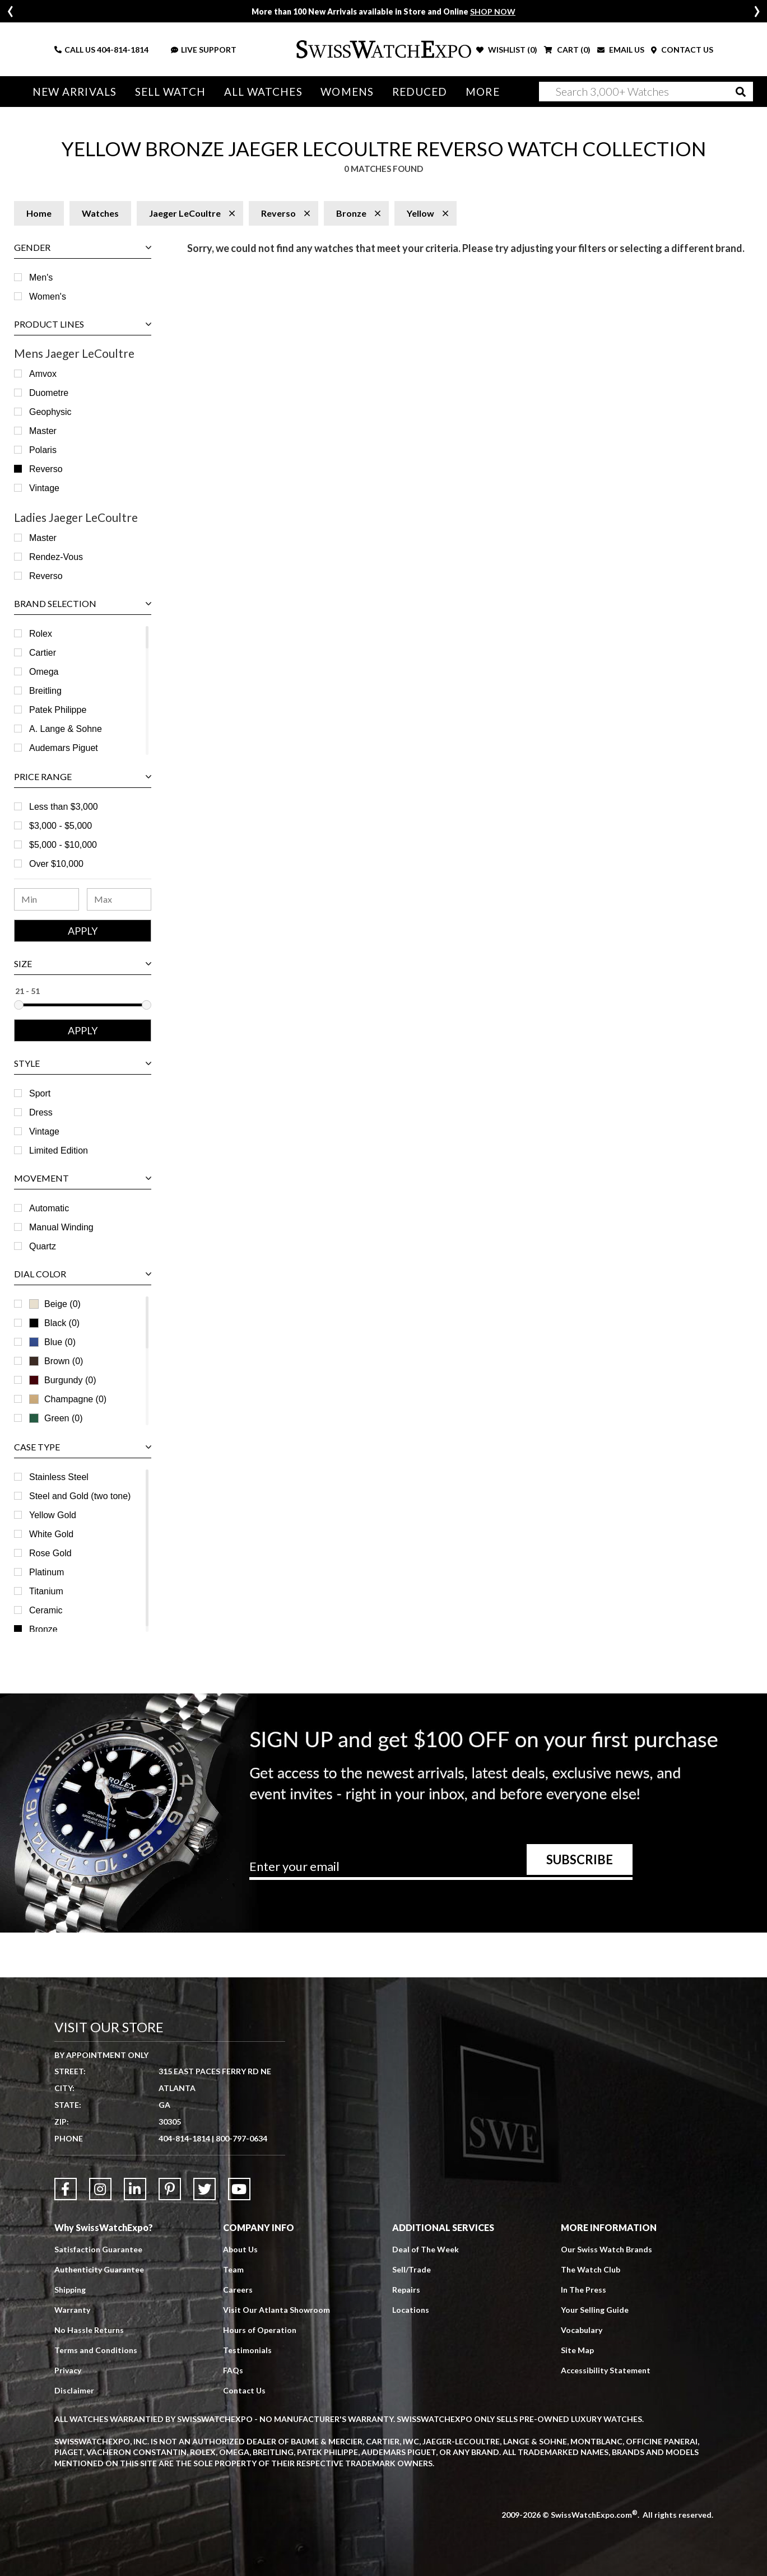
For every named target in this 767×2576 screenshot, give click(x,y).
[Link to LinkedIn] (135, 2189)
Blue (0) (52, 1342)
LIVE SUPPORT (203, 49)
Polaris (43, 450)
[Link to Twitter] (204, 2189)
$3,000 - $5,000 (60, 825)
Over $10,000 (56, 864)
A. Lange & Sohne (65, 729)
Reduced (420, 91)
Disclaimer (74, 2390)
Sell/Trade (411, 2269)
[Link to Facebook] (65, 2189)
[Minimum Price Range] (46, 899)
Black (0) (54, 1323)
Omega (43, 671)
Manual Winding (61, 1227)
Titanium (46, 1591)
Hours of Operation (259, 2330)
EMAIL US (620, 49)
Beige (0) (55, 1304)
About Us (240, 2249)
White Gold (51, 1534)
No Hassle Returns (89, 2330)
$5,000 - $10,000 (63, 845)
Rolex (40, 633)
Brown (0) (56, 1361)
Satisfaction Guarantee (98, 2249)
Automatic (49, 1208)
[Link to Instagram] (100, 2189)
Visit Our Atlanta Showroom (276, 2309)
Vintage (44, 488)
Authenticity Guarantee (99, 2269)
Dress (41, 1112)
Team (233, 2269)
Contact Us (244, 2390)
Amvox (43, 374)
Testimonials (247, 2350)
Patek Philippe (57, 710)
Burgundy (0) (62, 1380)
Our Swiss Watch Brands (606, 2249)
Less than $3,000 (63, 806)
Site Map (577, 2350)
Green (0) (55, 1418)
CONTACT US (682, 49)
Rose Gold (50, 1553)
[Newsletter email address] (441, 1870)
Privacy (67, 2370)
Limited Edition (58, 1150)
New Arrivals (74, 91)
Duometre (48, 393)
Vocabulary (581, 2330)
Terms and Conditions (95, 2350)
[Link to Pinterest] (170, 2189)
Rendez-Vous (56, 557)
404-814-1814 (122, 49)
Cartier (42, 652)
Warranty (72, 2309)
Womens (347, 91)
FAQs (233, 2370)
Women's (47, 296)
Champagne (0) (67, 1399)
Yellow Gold (52, 1515)
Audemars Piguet (63, 748)
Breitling (45, 691)
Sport (39, 1093)
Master (43, 431)
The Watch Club (590, 2269)
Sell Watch (170, 91)
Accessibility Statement (605, 2370)
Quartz (42, 1246)
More (482, 91)
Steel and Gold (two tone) (80, 1496)
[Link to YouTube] (239, 2189)
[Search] (646, 91)
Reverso (46, 469)
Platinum (46, 1572)
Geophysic (50, 412)
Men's (41, 277)
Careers (238, 2289)
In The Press (583, 2289)
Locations (410, 2309)
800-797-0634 (241, 2138)
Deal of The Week (425, 2249)
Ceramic (46, 1610)
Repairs (406, 2289)
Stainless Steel (59, 1477)
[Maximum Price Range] (119, 899)
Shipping (70, 2289)
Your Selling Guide (595, 2309)
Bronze (43, 1629)
